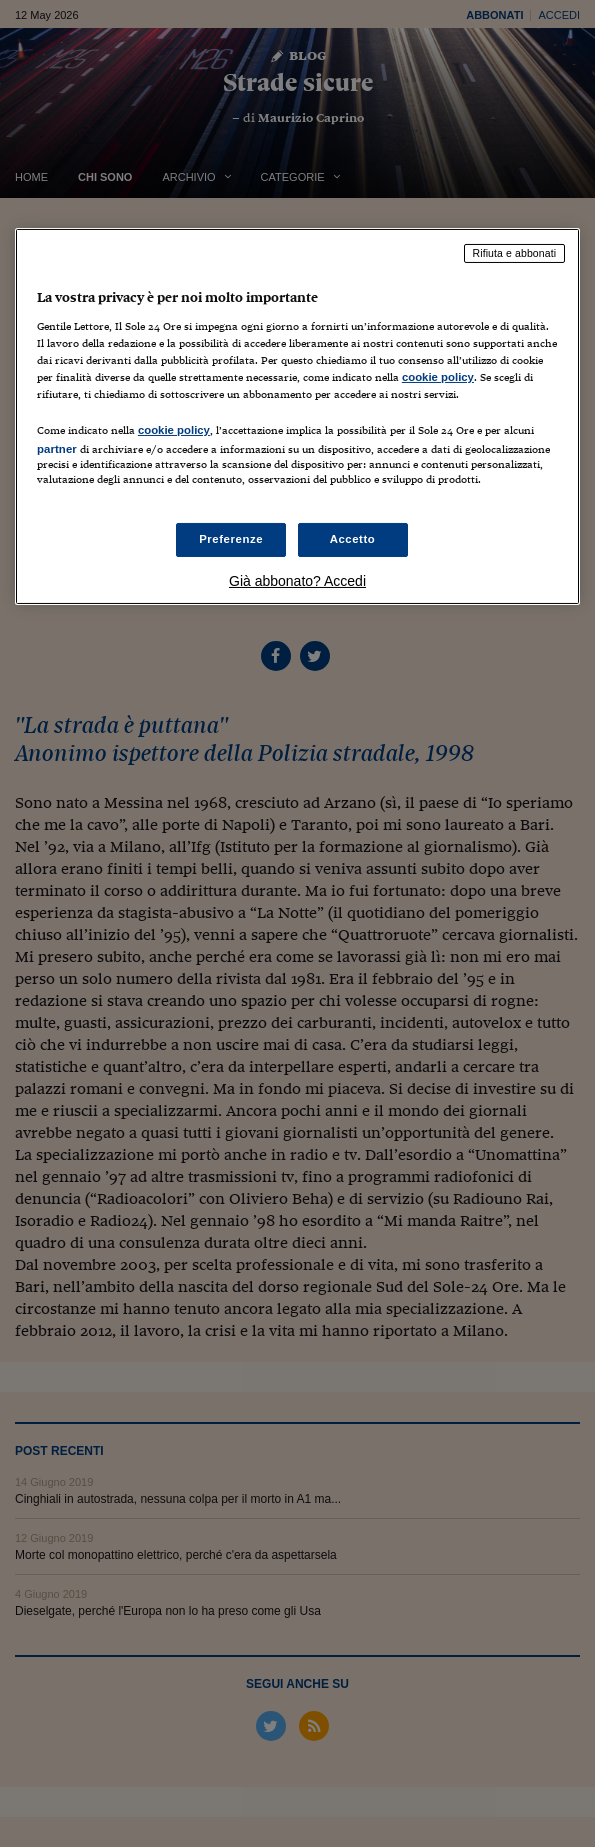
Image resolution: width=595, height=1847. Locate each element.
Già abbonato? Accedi (297, 581)
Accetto (353, 539)
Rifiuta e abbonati (515, 253)
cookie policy (438, 377)
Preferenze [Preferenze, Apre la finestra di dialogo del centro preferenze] (231, 539)
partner (57, 449)
